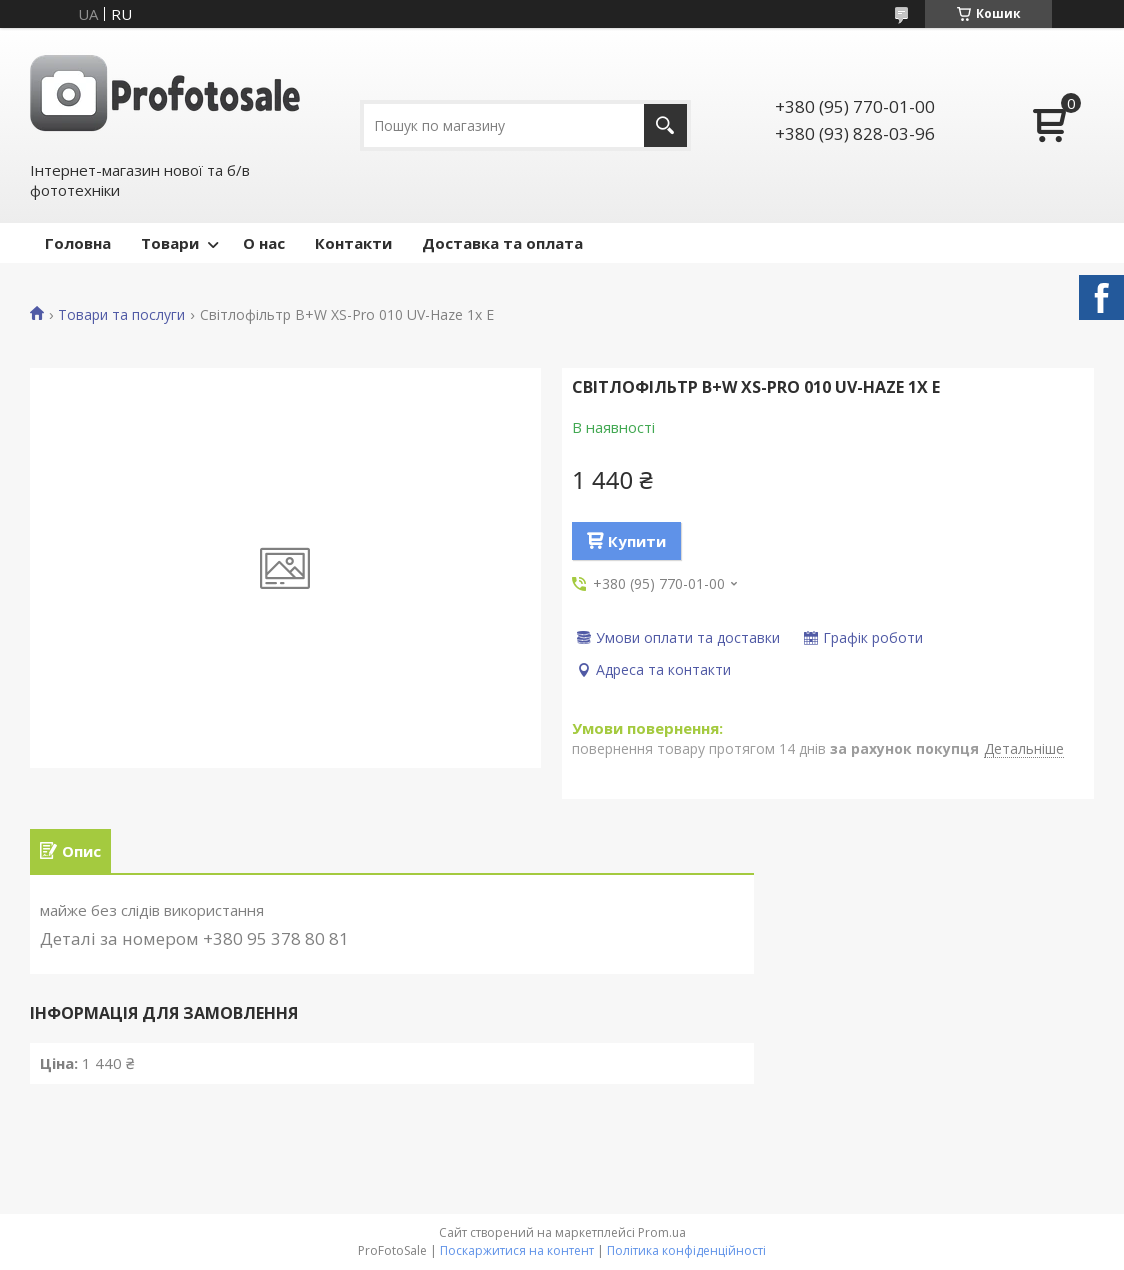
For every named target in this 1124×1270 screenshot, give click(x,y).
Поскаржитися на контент (517, 1250)
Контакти (353, 243)
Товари (170, 243)
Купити (637, 541)
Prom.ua (662, 1232)
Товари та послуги (121, 315)
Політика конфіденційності (686, 1250)
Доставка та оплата (502, 243)
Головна (78, 243)
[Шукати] (665, 125)
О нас (264, 243)
